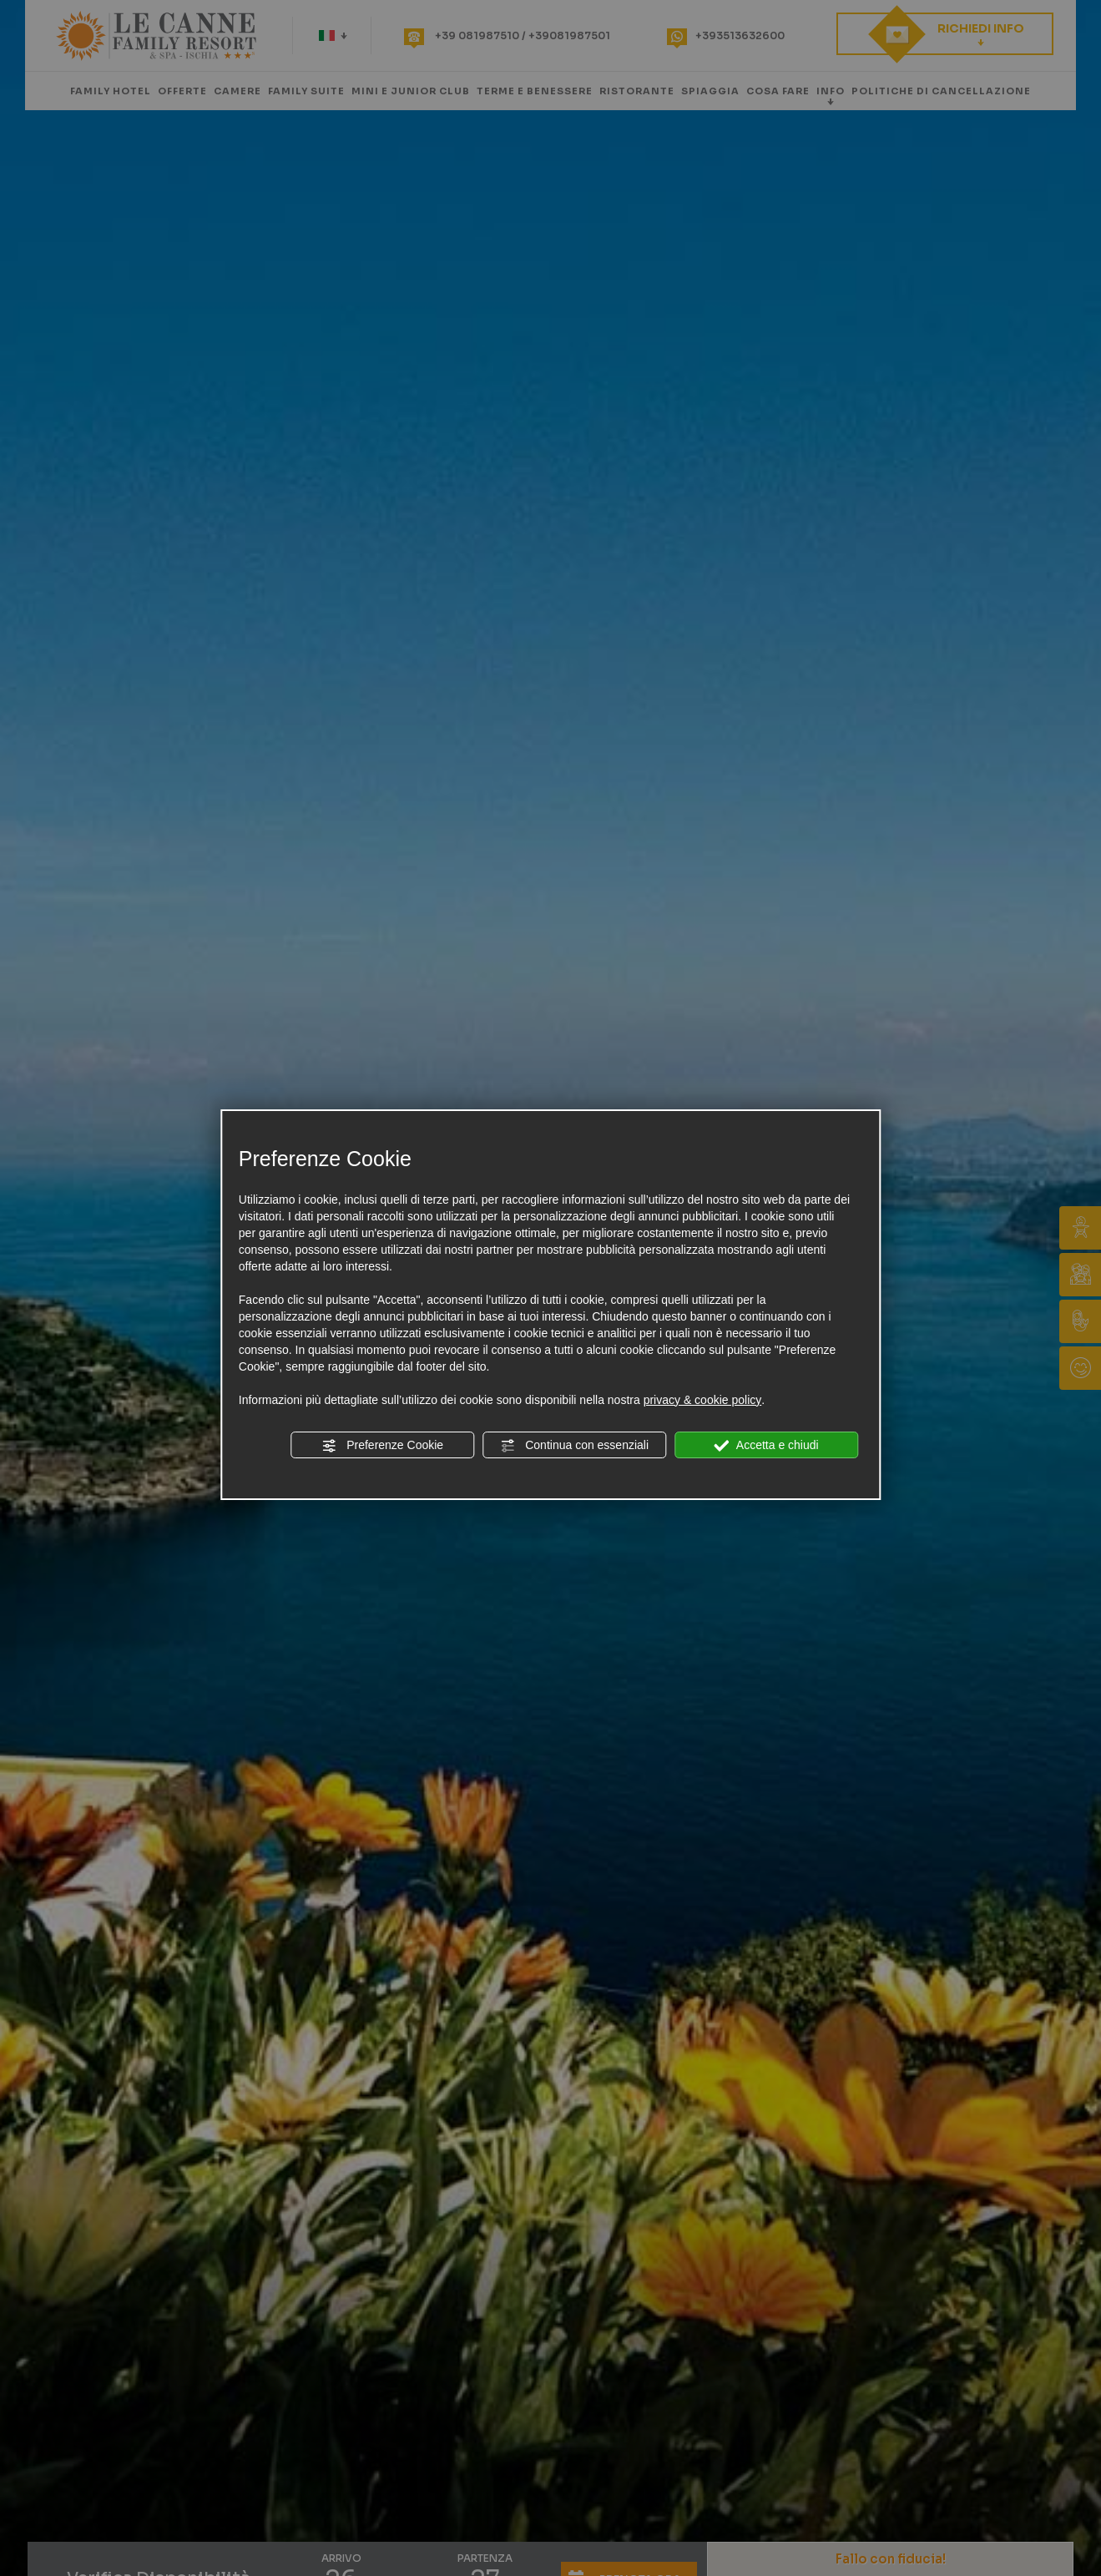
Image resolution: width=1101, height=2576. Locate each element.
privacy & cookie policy (703, 1400)
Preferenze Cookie (382, 1445)
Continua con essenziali (574, 1445)
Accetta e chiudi (767, 1445)
